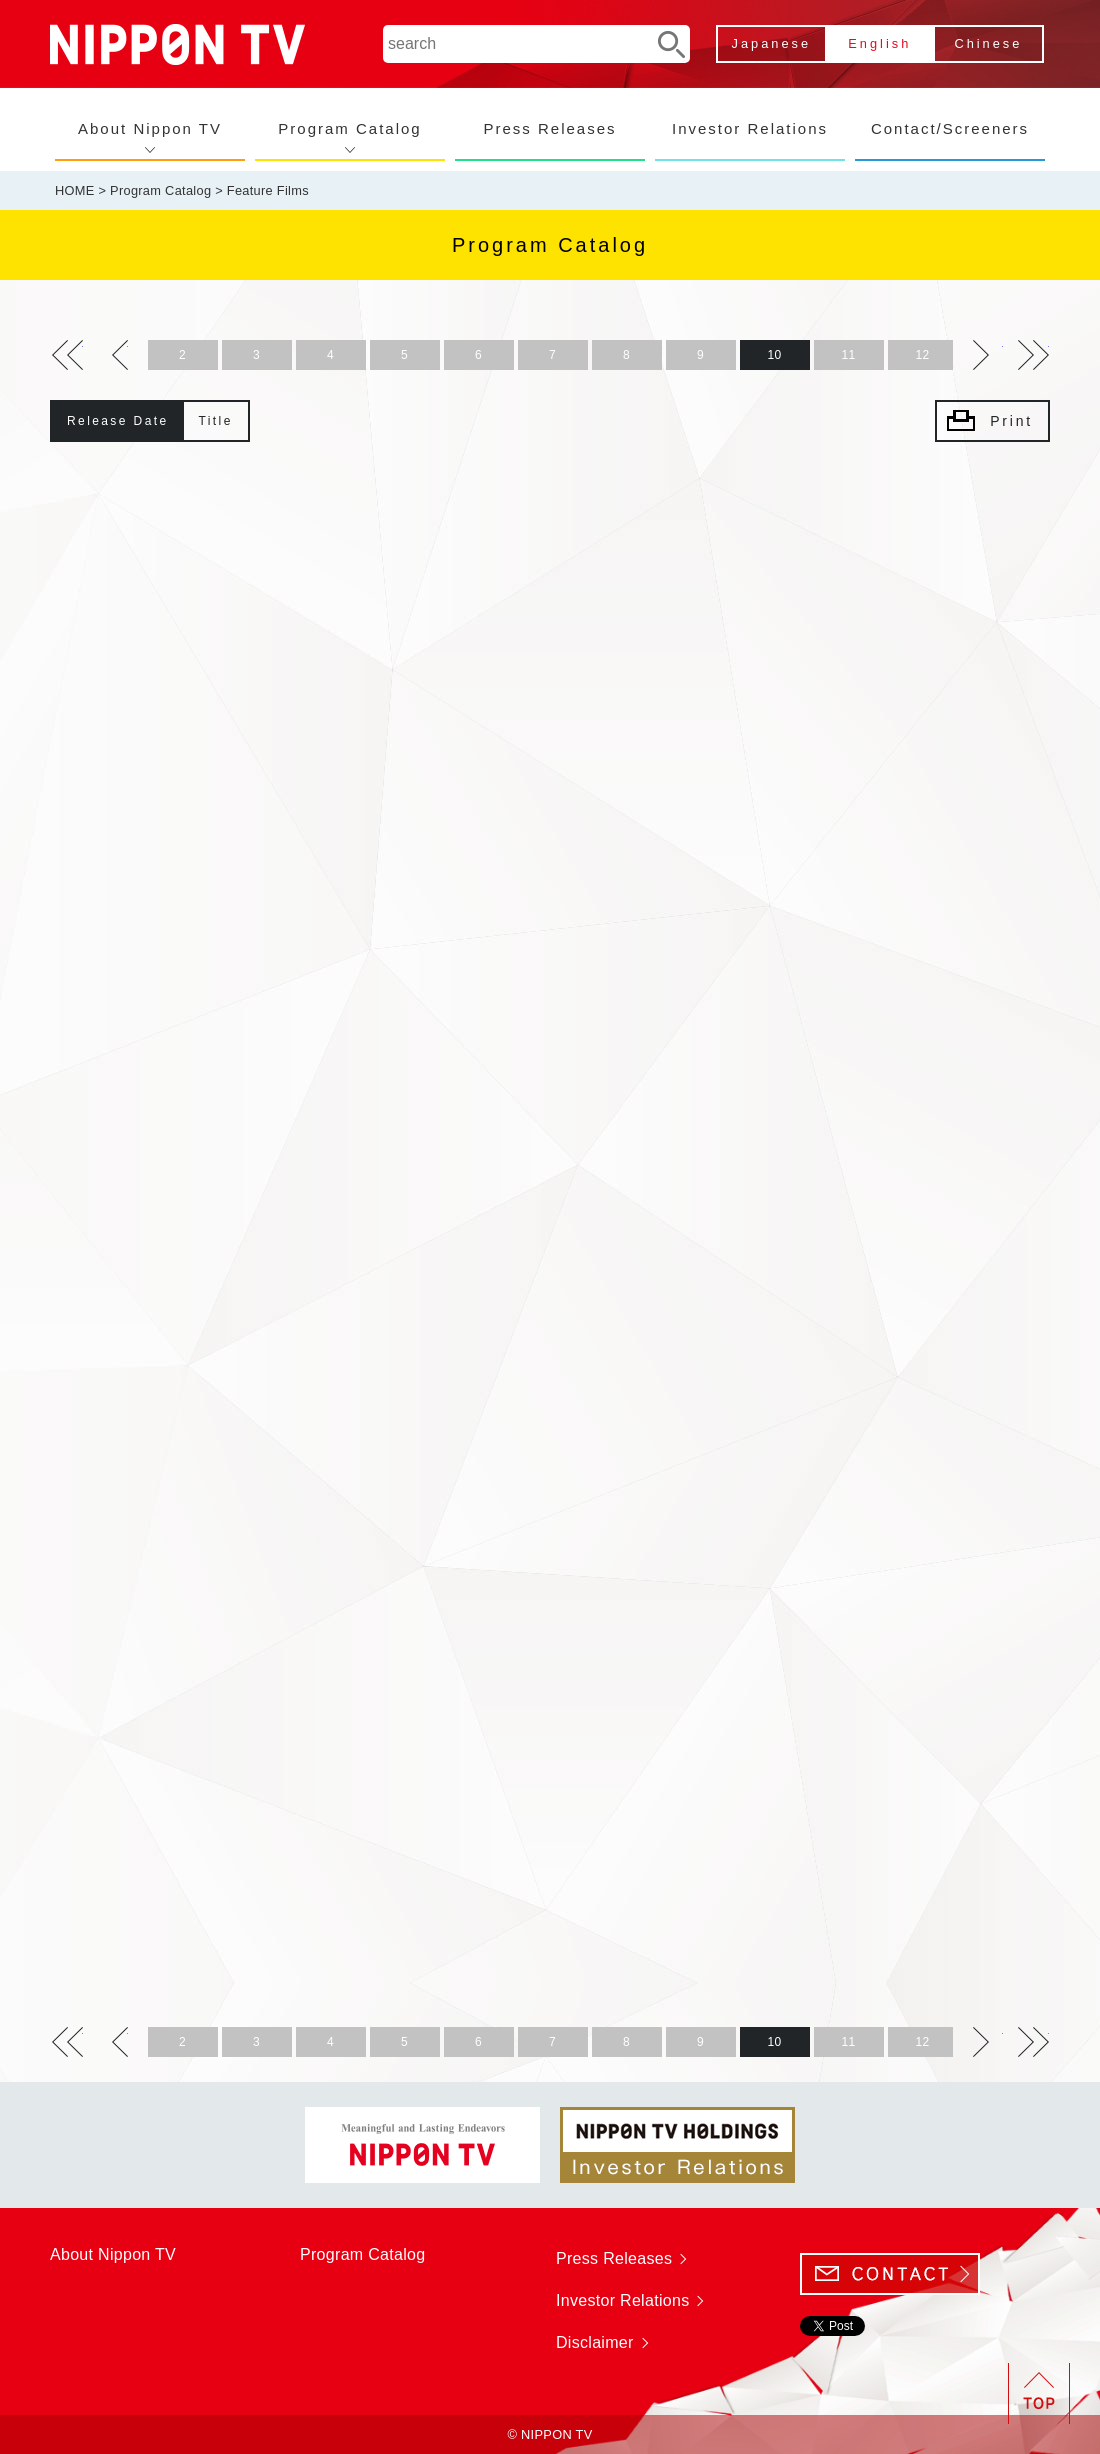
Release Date (118, 421)
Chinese (988, 43)
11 (849, 355)
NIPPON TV (177, 44)
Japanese (772, 43)
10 (775, 355)
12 (923, 355)
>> (67, 355)
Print (1011, 421)
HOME (75, 190)
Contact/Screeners (950, 128)
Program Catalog (349, 128)
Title (216, 421)
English (879, 43)
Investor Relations (750, 128)
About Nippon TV (150, 128)
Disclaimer (595, 2342)
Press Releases (549, 128)
